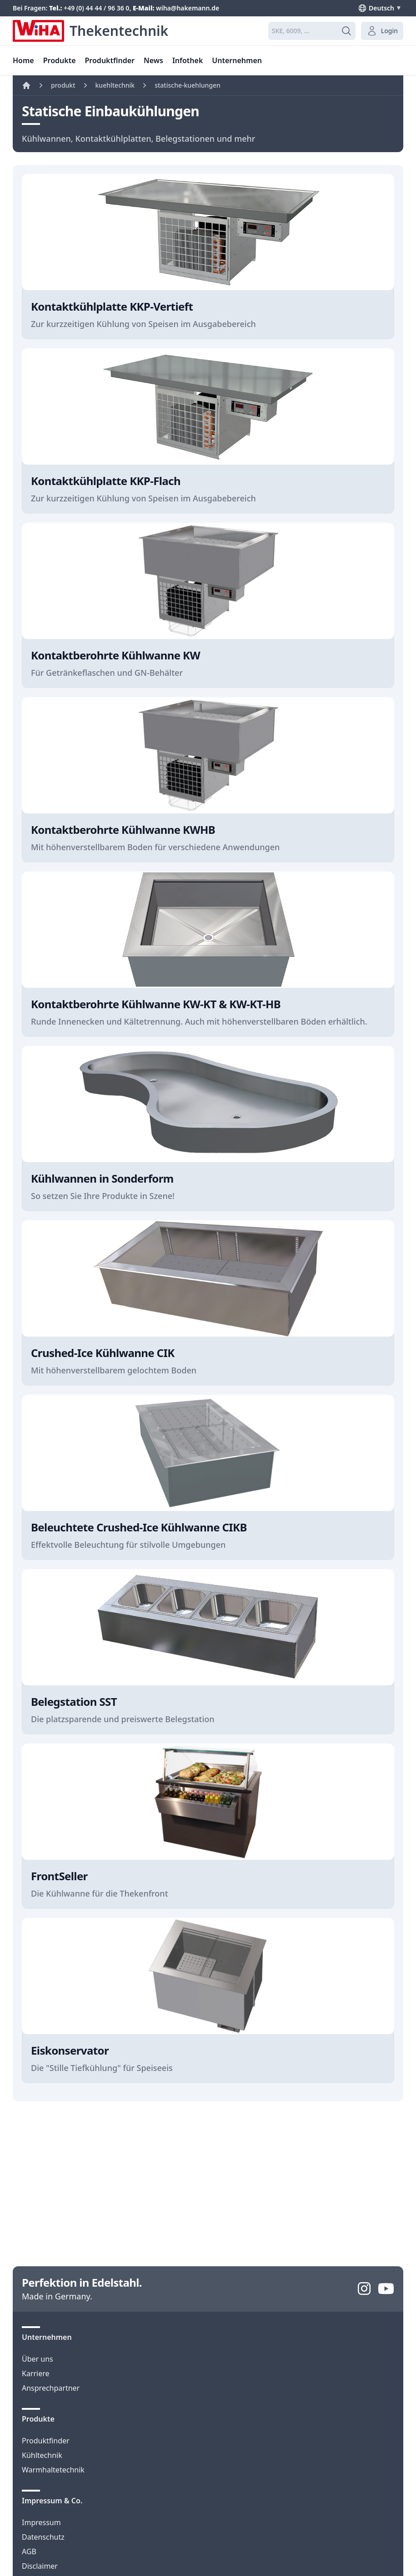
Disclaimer (40, 2566)
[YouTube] (386, 2289)
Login (382, 30)
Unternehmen (237, 60)
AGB (29, 2551)
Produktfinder (46, 2441)
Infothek (187, 60)
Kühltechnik (42, 2455)
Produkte (59, 60)
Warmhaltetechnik (53, 2470)
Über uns (37, 2359)
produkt (63, 85)
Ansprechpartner (51, 2388)
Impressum (41, 2522)
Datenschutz (43, 2537)
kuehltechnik (115, 85)
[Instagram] (364, 2289)
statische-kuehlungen (188, 85)
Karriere (36, 2373)
